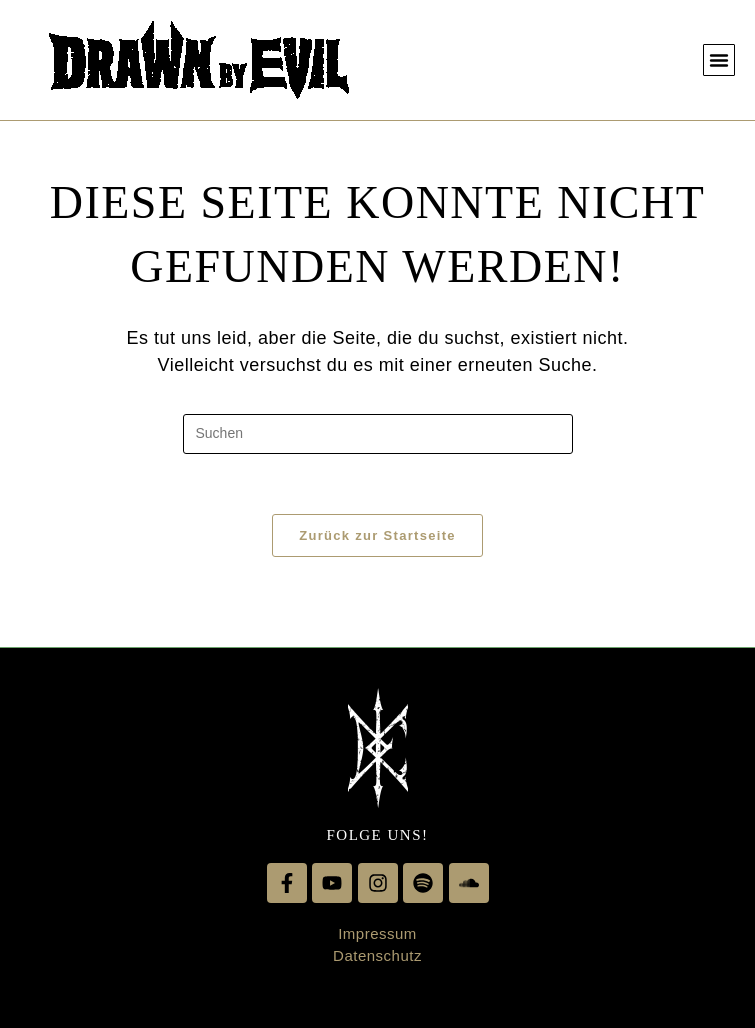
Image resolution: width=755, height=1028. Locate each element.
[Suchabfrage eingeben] (378, 434)
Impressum (377, 933)
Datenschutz (377, 955)
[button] (719, 60)
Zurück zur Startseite (377, 535)
